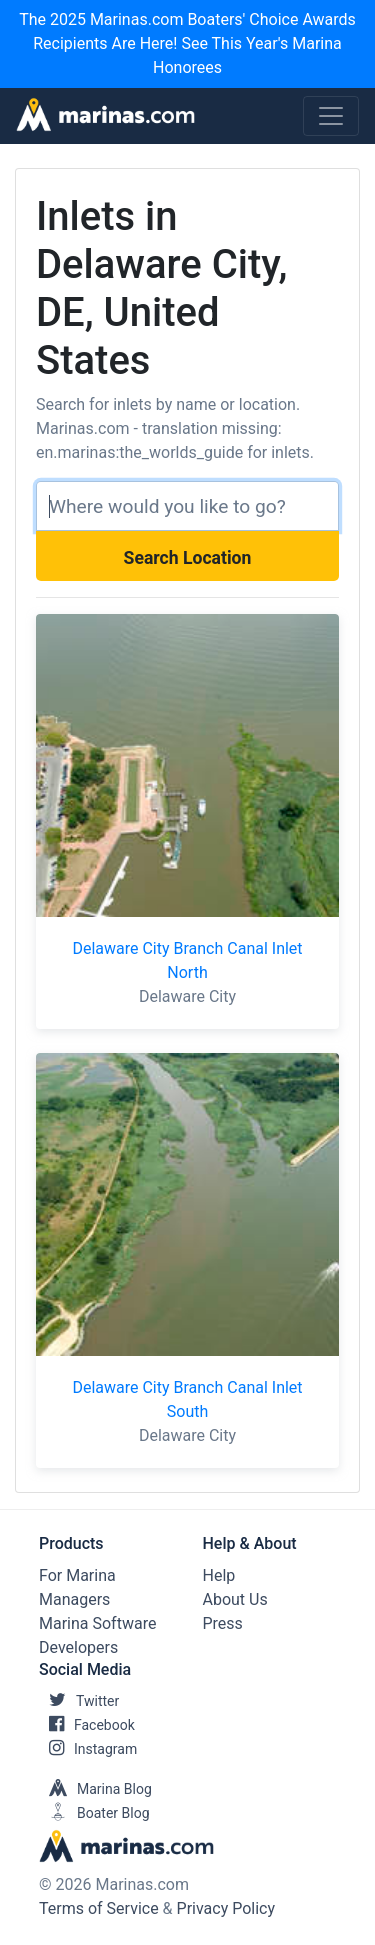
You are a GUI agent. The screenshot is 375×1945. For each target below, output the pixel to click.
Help (219, 1575)
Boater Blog (94, 1813)
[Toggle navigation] (331, 116)
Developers (78, 1647)
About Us (235, 1599)
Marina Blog (95, 1789)
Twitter (79, 1701)
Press (223, 1623)
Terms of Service (99, 1908)
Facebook (87, 1725)
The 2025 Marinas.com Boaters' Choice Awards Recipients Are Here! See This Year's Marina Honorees (187, 43)
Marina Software (97, 1623)
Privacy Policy (226, 1908)
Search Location (188, 558)
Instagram (88, 1749)
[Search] (187, 506)
